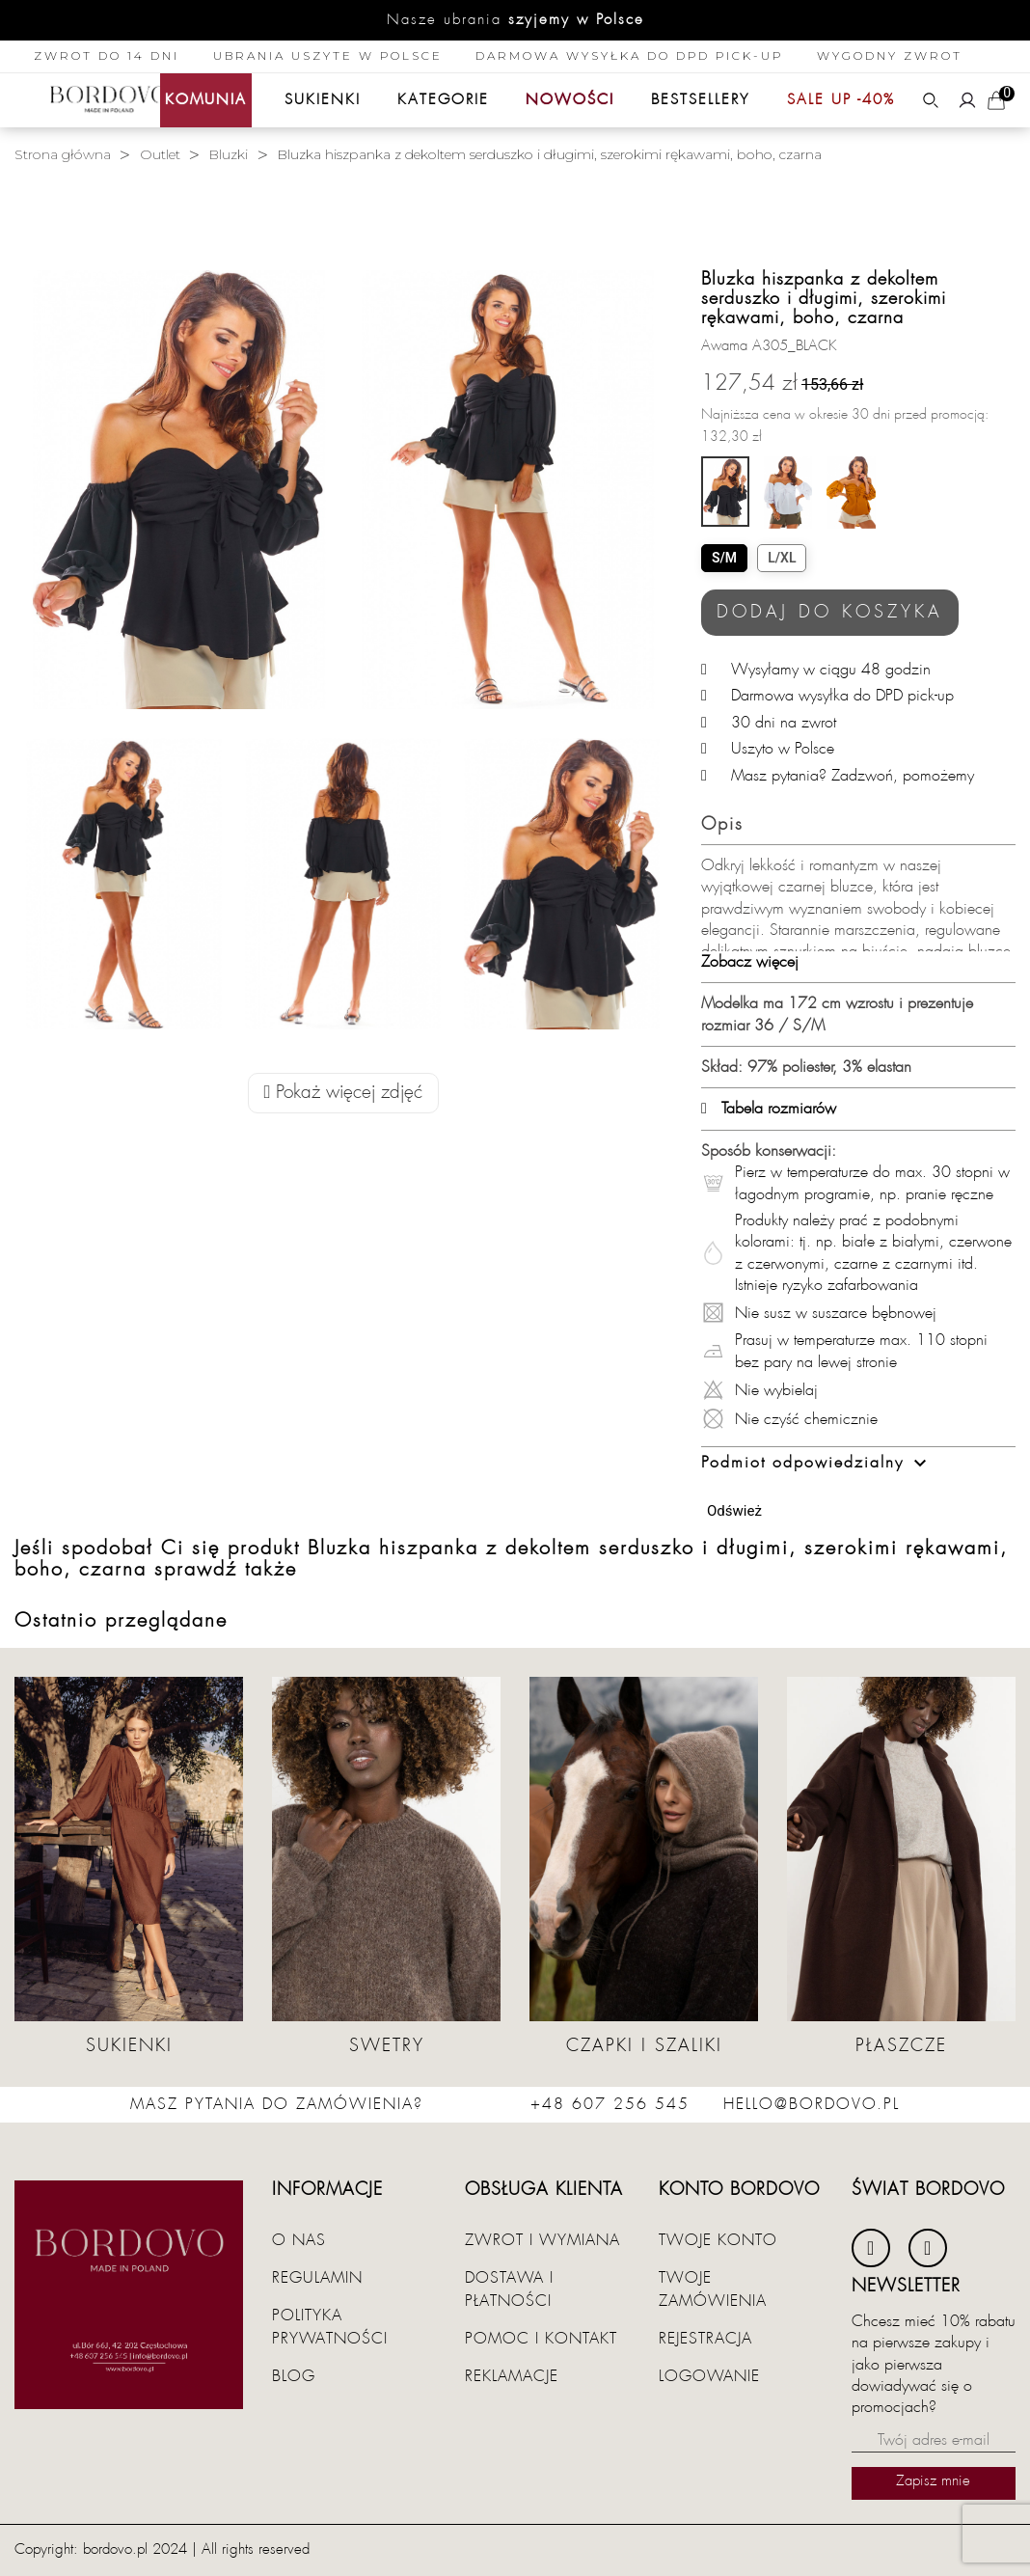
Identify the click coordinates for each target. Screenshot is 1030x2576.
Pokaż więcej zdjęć (343, 1092)
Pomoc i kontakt (541, 2338)
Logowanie (709, 2376)
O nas (299, 2240)
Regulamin (317, 2278)
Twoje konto (718, 2240)
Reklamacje (511, 2376)
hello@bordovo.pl (811, 2104)
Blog (293, 2376)
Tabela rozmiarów (768, 1108)
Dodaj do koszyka (830, 612)
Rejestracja (705, 2338)
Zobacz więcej (750, 962)
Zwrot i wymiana (542, 2240)
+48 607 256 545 (610, 2104)
